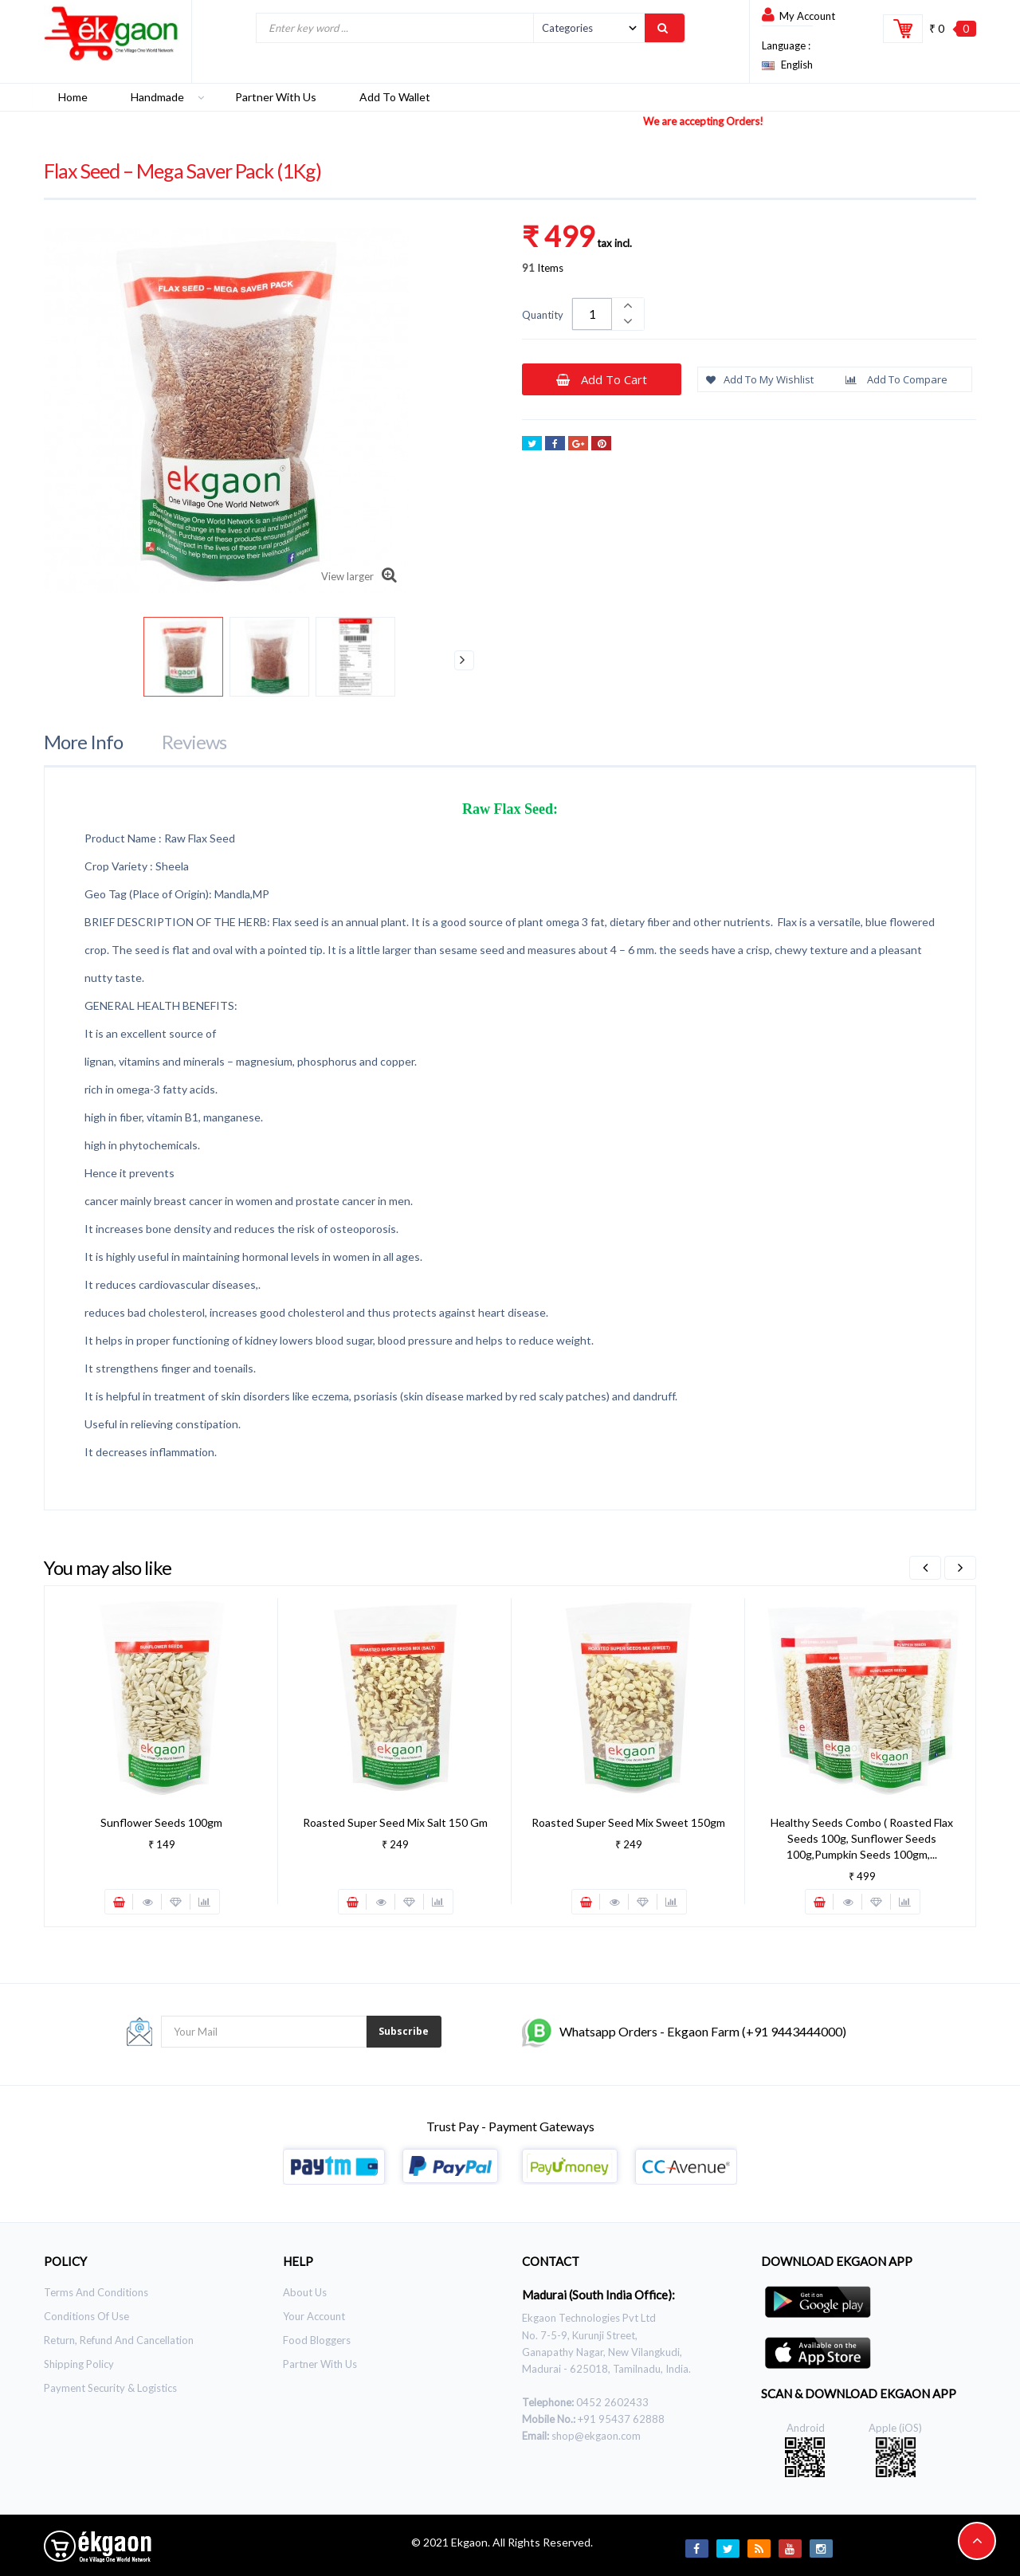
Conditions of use (86, 2316)
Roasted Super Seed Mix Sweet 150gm (628, 1822)
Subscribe (404, 2031)
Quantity (542, 314)
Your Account (314, 2316)
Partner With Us (320, 2364)
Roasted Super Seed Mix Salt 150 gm (395, 1822)
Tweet (532, 444)
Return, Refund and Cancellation (119, 2340)
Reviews (194, 741)
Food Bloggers (317, 2340)
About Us (305, 2292)
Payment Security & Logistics (110, 2388)
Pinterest (601, 444)
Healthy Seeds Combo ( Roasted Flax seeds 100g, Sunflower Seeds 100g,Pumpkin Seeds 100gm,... (862, 1838)
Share (555, 444)
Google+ (578, 444)
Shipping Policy (79, 2364)
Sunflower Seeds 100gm (161, 1822)
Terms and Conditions (96, 2292)
